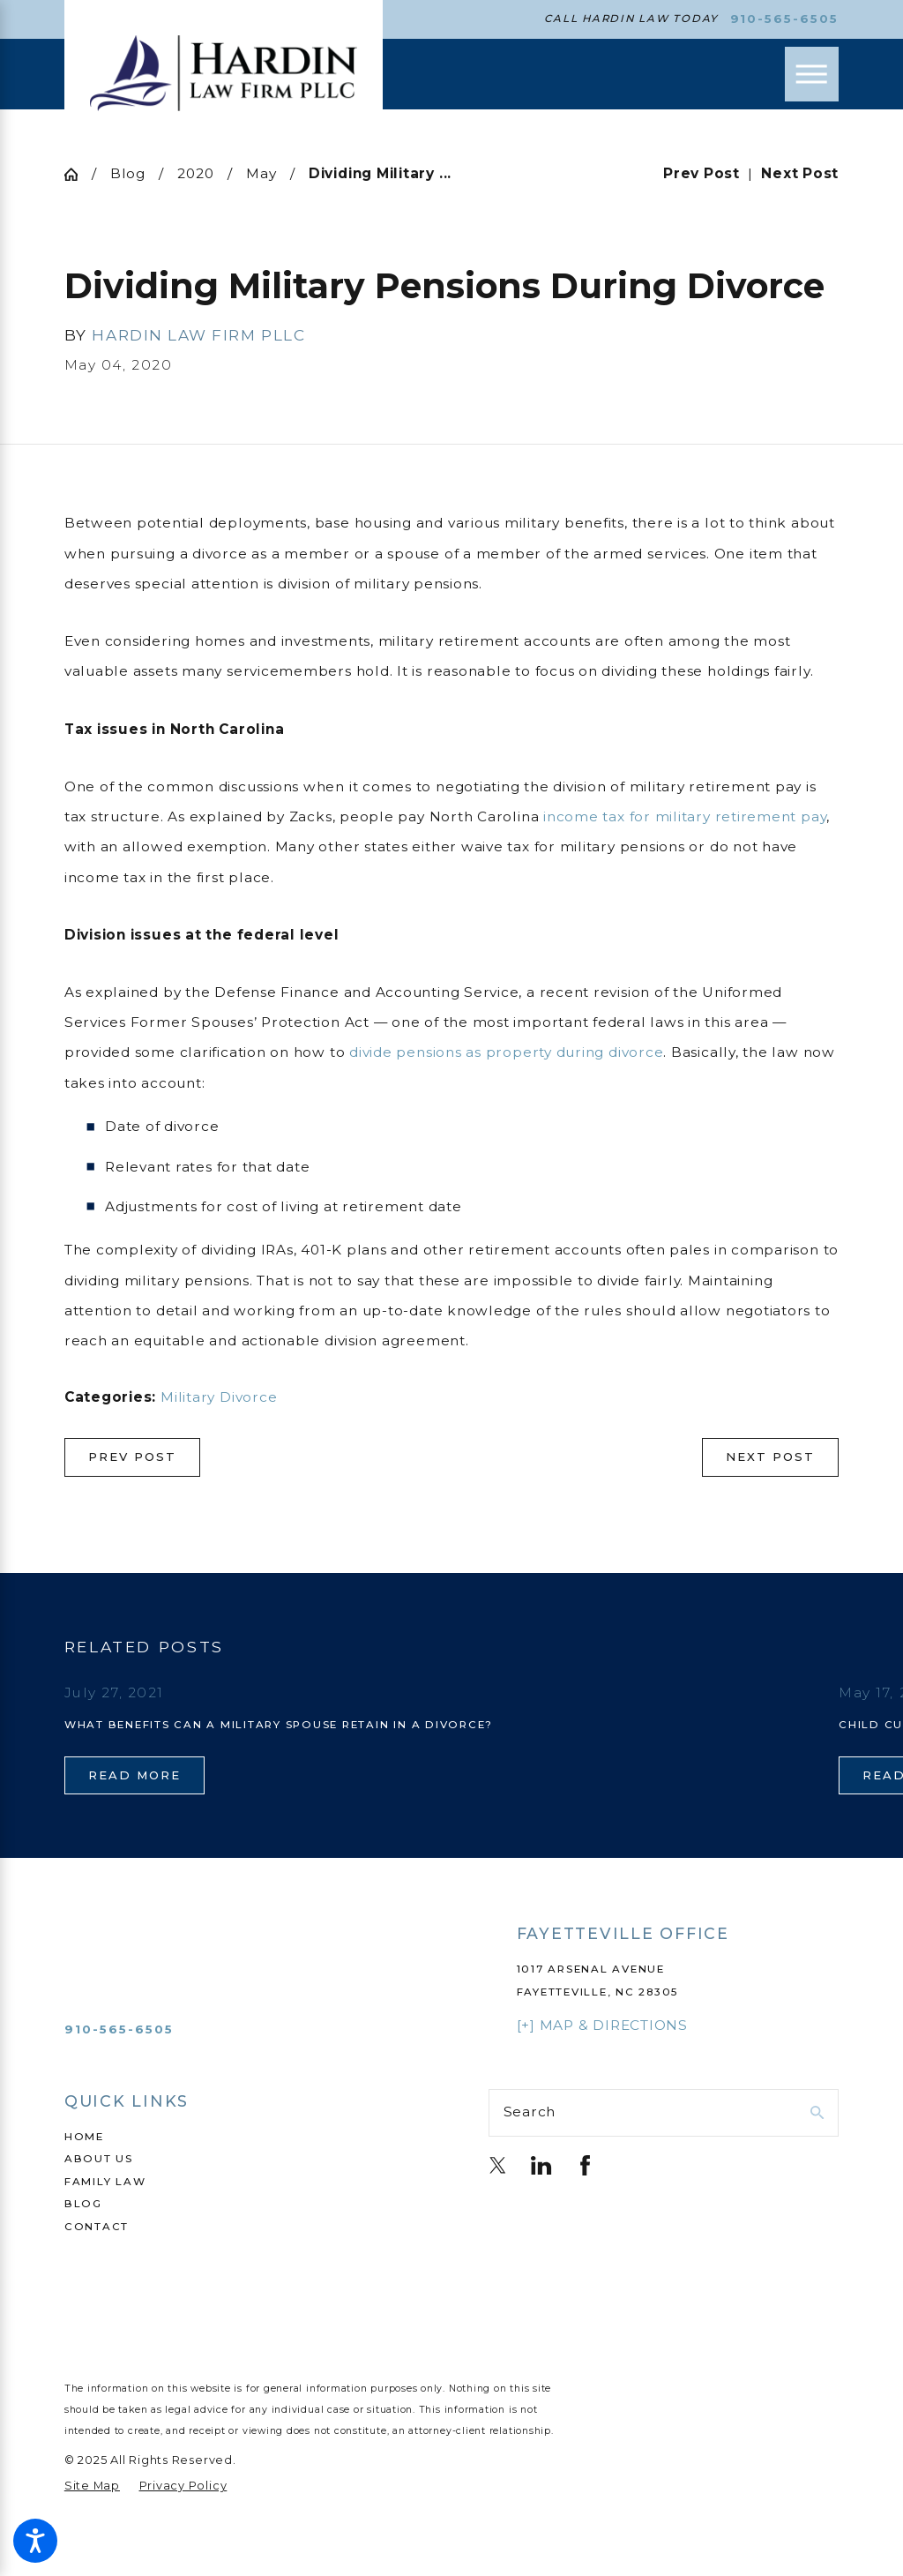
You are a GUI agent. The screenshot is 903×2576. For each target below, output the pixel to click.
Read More (134, 1775)
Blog (128, 173)
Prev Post (132, 1456)
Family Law (105, 2181)
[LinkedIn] (541, 2165)
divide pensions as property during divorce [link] (506, 1052)
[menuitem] (239, 2137)
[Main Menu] (812, 74)
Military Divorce (218, 1397)
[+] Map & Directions (602, 2025)
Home (84, 2136)
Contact (96, 2226)
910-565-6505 (785, 19)
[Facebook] (585, 2165)
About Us (98, 2159)
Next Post (770, 1456)
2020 (195, 173)
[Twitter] (498, 2165)
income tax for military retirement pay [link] (684, 816)
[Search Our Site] (817, 2112)
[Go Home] (78, 174)
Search (530, 2111)
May (261, 173)
